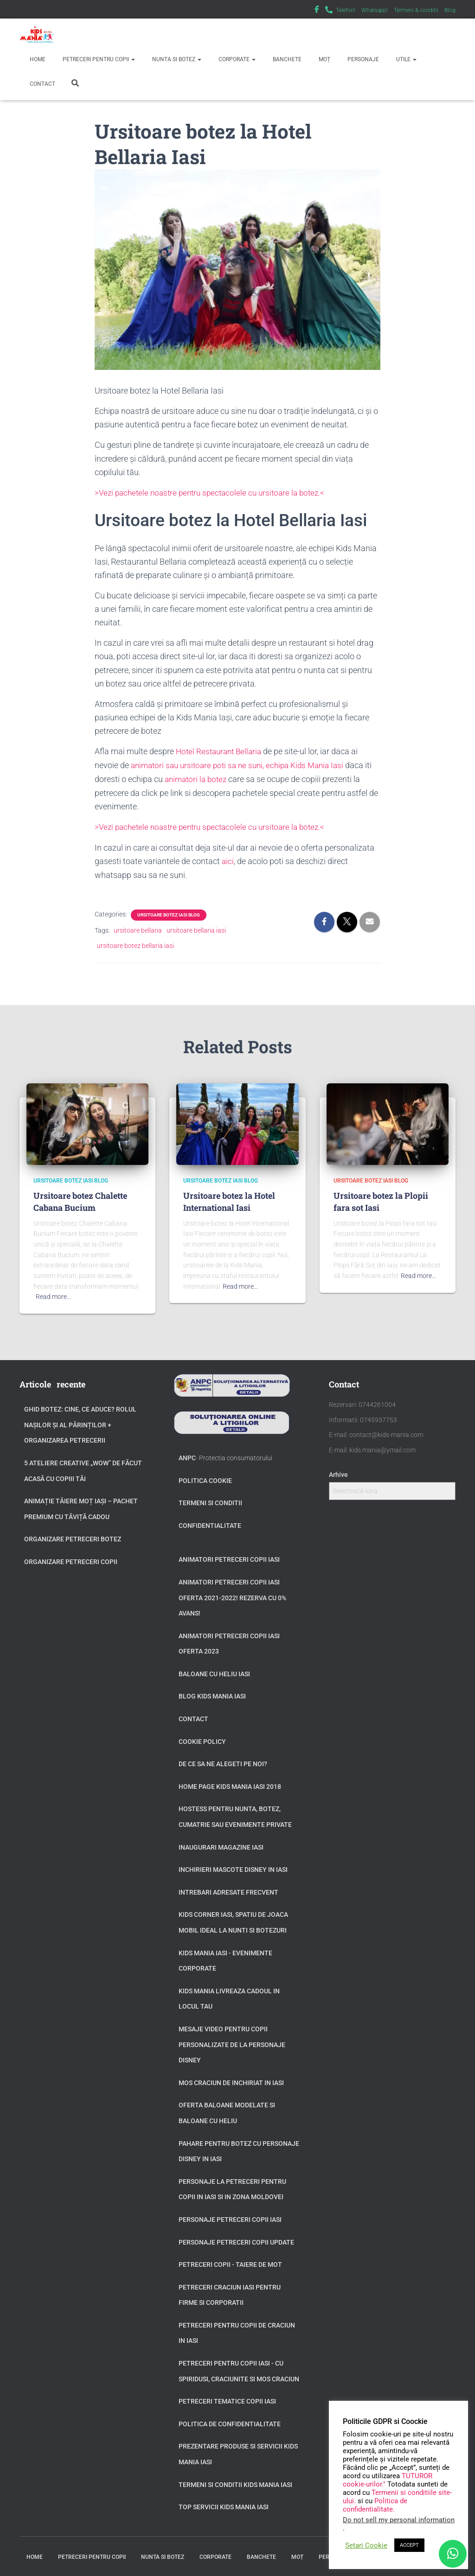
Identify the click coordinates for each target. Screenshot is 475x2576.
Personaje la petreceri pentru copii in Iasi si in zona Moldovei (232, 2187)
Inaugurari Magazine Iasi (221, 1844)
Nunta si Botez (176, 59)
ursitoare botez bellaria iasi (135, 943)
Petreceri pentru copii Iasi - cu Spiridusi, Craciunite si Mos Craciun (239, 2368)
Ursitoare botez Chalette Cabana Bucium (80, 1199)
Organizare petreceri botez (72, 1536)
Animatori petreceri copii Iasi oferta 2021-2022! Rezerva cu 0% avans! (232, 1595)
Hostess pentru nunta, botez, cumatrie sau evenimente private (235, 1814)
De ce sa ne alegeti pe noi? (223, 1761)
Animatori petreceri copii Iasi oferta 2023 (229, 1641)
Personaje (362, 59)
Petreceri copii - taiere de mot (230, 2262)
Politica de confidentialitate (230, 2421)
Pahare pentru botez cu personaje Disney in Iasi (239, 2148)
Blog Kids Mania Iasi (212, 1694)
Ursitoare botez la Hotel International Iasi (229, 1199)
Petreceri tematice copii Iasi (227, 2399)
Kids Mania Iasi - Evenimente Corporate (225, 1958)
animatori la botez (206, 777)
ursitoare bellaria (138, 928)
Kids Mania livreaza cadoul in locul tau (229, 1996)
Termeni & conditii (416, 10)
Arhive (338, 1472)
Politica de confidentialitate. (375, 2505)
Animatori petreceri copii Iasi (229, 1557)
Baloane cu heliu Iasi (214, 1671)
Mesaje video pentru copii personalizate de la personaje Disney (232, 2042)
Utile (406, 59)
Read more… (53, 1294)
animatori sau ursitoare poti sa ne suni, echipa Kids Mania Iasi (243, 764)
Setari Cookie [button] (366, 2545)
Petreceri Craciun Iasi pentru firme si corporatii (230, 2292)
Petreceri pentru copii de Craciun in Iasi (237, 2330)
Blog (450, 10)
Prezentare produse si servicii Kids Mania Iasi (238, 2451)
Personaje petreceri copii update (236, 2239)
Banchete (286, 59)
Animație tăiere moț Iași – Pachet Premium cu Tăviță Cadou (81, 1506)
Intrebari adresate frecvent (228, 1890)
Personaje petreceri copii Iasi (230, 2217)
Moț (323, 59)
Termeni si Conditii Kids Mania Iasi (235, 2482)
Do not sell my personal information (399, 2520)
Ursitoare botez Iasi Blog (168, 912)
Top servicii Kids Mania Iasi (224, 2504)
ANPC (187, 1455)
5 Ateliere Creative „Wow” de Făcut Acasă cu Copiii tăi (83, 1468)
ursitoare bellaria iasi (196, 928)
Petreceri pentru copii (98, 59)
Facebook (317, 10)
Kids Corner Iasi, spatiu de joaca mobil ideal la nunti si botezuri (233, 1920)
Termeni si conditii (210, 1500)
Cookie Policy (202, 1739)
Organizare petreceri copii (70, 1559)
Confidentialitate (210, 1523)
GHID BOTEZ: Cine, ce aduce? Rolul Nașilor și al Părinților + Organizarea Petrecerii (80, 1422)
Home (36, 59)
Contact (41, 84)
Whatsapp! (374, 10)
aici (228, 859)
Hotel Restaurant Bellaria (221, 751)
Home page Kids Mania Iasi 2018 (230, 1784)
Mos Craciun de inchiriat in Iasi (231, 2080)
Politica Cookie (205, 1478)
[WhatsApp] (453, 2554)
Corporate (236, 59)
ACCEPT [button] (409, 2545)
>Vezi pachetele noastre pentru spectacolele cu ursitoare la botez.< (215, 492)
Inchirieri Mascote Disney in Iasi (233, 1867)
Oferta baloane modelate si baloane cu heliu (227, 2110)
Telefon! (345, 10)
